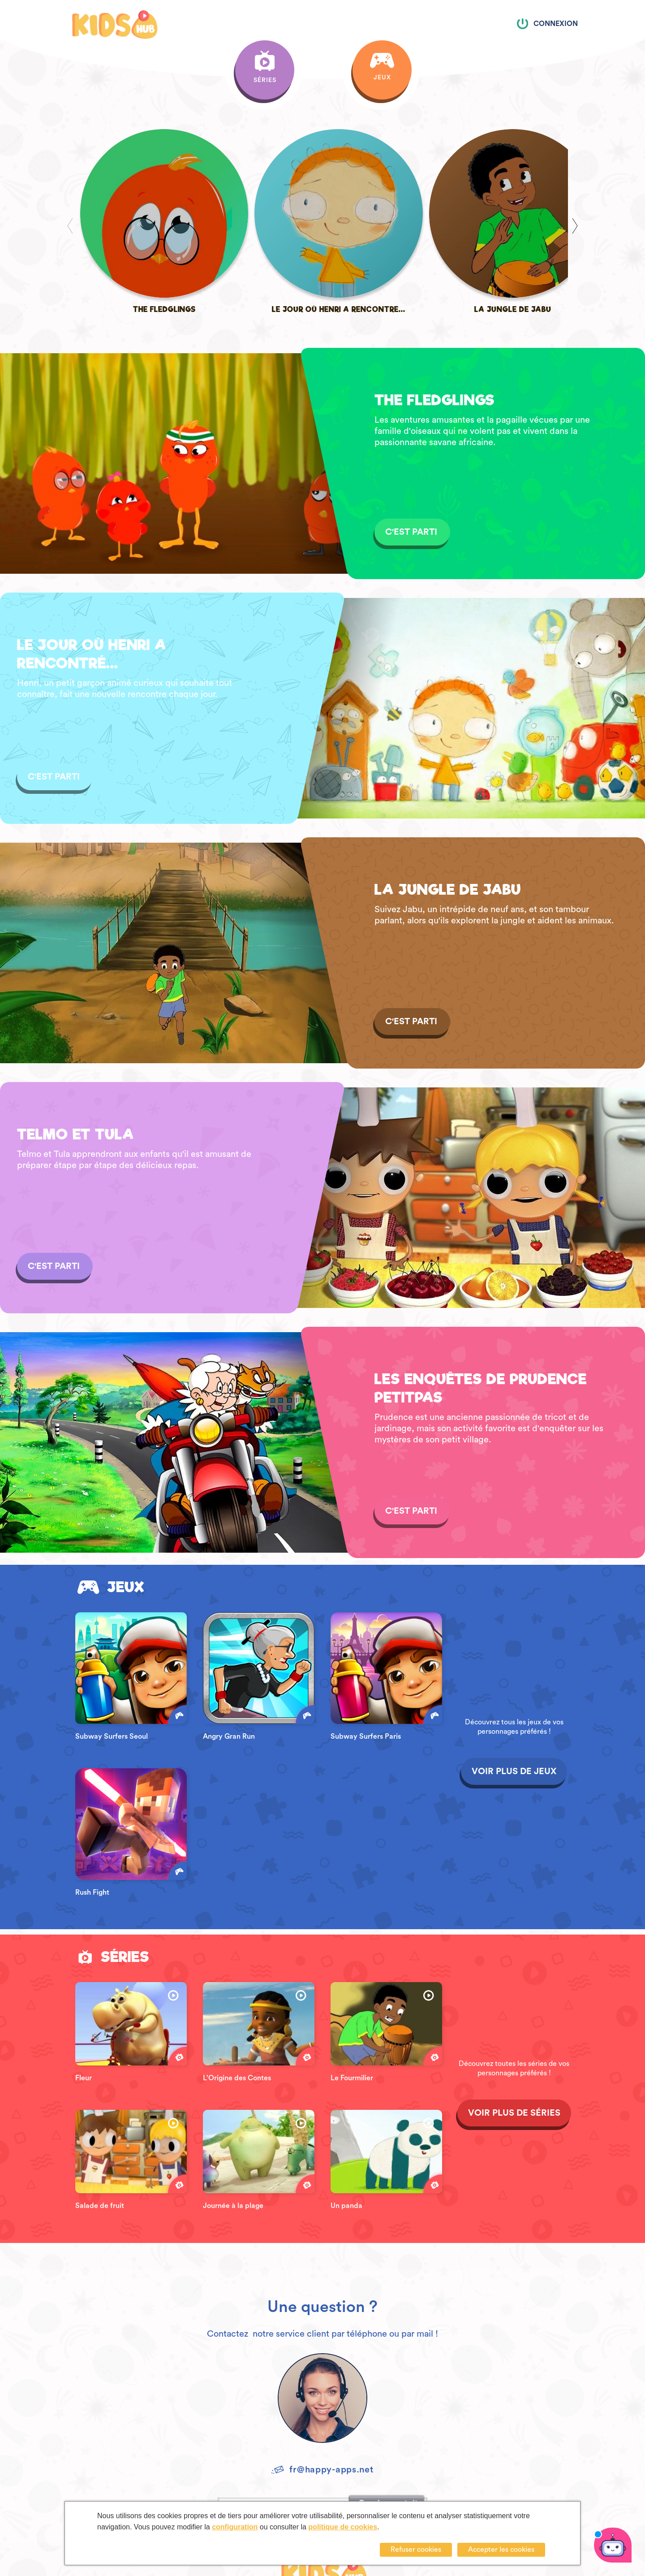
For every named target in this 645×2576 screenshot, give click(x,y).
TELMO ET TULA (75, 1056)
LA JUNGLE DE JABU (447, 811)
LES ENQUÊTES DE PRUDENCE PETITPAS (480, 1310)
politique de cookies (342, 2527)
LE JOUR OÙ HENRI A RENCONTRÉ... (91, 576)
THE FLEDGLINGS (434, 322)
